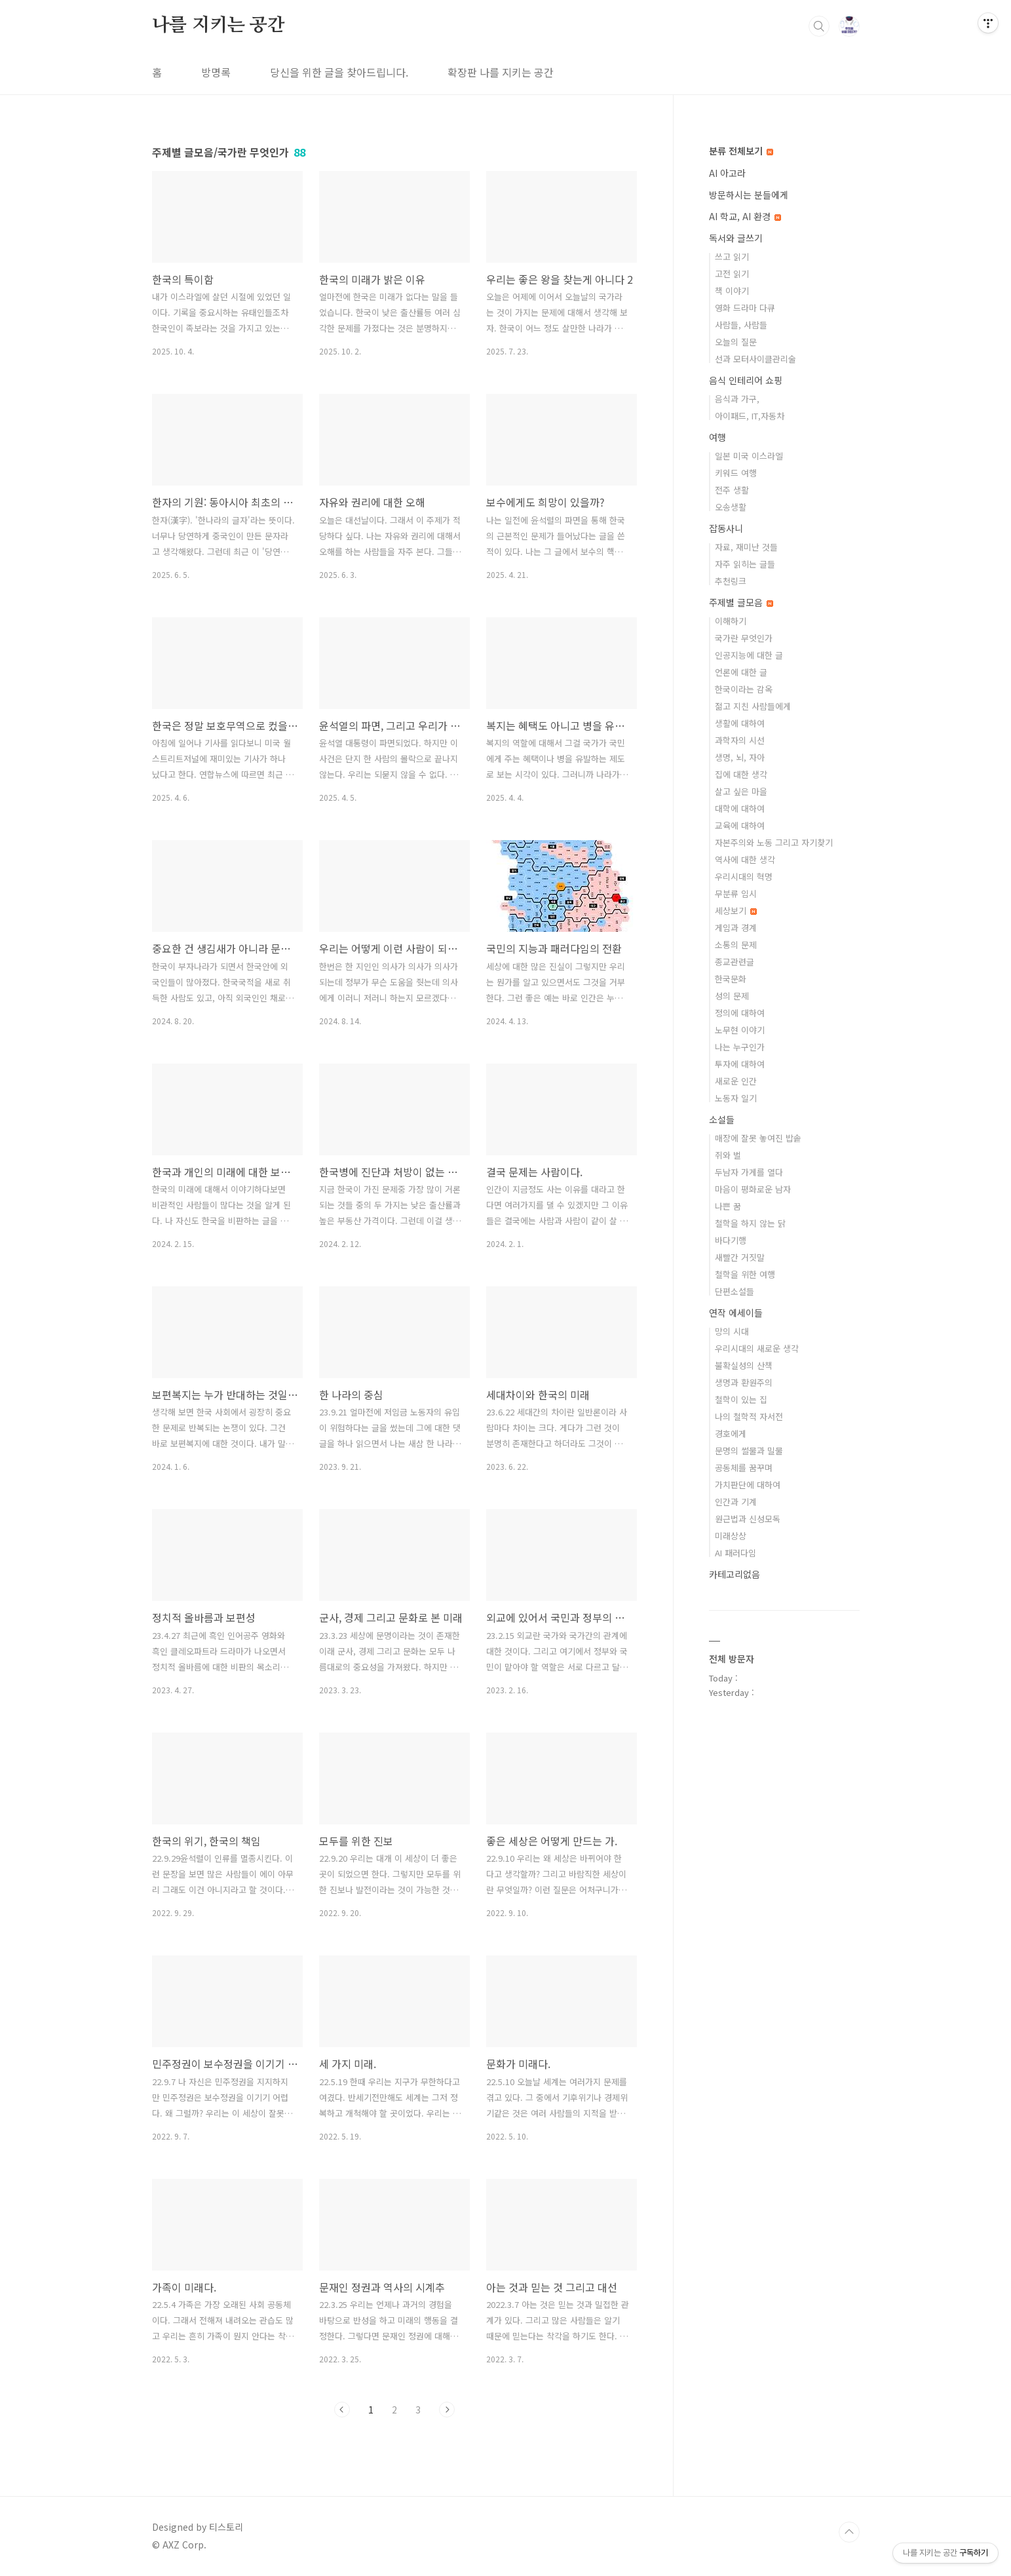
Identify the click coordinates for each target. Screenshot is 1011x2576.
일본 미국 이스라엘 (749, 456)
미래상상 (730, 1535)
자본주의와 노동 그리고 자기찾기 (774, 842)
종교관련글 (734, 961)
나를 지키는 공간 (218, 25)
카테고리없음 (734, 1574)
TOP (849, 2532)
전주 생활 (732, 490)
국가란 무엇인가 (744, 638)
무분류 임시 (736, 893)
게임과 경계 (736, 927)
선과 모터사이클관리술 (755, 359)
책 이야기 (732, 290)
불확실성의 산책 (744, 1365)
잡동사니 (726, 528)
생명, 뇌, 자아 (740, 757)
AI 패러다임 (735, 1553)
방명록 (216, 72)
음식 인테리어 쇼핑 (745, 380)
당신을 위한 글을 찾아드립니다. (339, 72)
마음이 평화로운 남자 (753, 1189)
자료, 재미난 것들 (746, 547)
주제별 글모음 (741, 602)
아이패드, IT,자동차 (749, 416)
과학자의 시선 (740, 740)
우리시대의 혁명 (744, 876)
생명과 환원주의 (744, 1382)
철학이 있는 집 (741, 1399)
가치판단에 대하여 (747, 1484)
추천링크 (730, 581)
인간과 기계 (736, 1501)
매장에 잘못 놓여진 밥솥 (758, 1138)
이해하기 (730, 621)
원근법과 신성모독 (747, 1518)
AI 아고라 (727, 173)
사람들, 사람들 (741, 324)
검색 (819, 26)
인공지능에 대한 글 (749, 655)
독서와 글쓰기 (736, 237)
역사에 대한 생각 (745, 859)
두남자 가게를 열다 (749, 1172)
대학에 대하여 (740, 808)
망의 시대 (732, 1331)
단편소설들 (734, 1291)
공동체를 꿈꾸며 (744, 1467)
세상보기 (736, 910)
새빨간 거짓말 (740, 1257)
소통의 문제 (736, 944)
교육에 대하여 (740, 825)
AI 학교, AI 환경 (745, 216)
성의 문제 (732, 996)
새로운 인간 (736, 1081)
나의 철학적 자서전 (749, 1416)
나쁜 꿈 (728, 1206)
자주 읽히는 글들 (745, 564)
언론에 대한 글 (741, 672)
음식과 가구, (737, 399)
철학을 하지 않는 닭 (750, 1223)
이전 (342, 2409)
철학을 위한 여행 (745, 1274)
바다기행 (730, 1240)
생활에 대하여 (740, 723)
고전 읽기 (732, 273)
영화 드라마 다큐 (745, 307)
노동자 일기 (736, 1098)
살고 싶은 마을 (741, 791)
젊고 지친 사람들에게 (753, 706)
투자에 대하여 (740, 1064)
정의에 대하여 (740, 1013)
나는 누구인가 (740, 1047)
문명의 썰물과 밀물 (749, 1450)
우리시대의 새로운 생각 (757, 1348)
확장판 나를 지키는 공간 (501, 72)
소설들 (721, 1119)
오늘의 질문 (736, 342)
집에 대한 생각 (741, 774)
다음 (447, 2409)
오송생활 (730, 507)
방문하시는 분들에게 (748, 194)
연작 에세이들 (736, 1312)
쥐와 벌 (728, 1155)
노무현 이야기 (740, 1030)
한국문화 (730, 978)
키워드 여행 (736, 473)
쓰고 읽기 (732, 256)
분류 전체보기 (741, 150)
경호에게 (730, 1433)
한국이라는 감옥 (744, 689)
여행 (717, 437)
